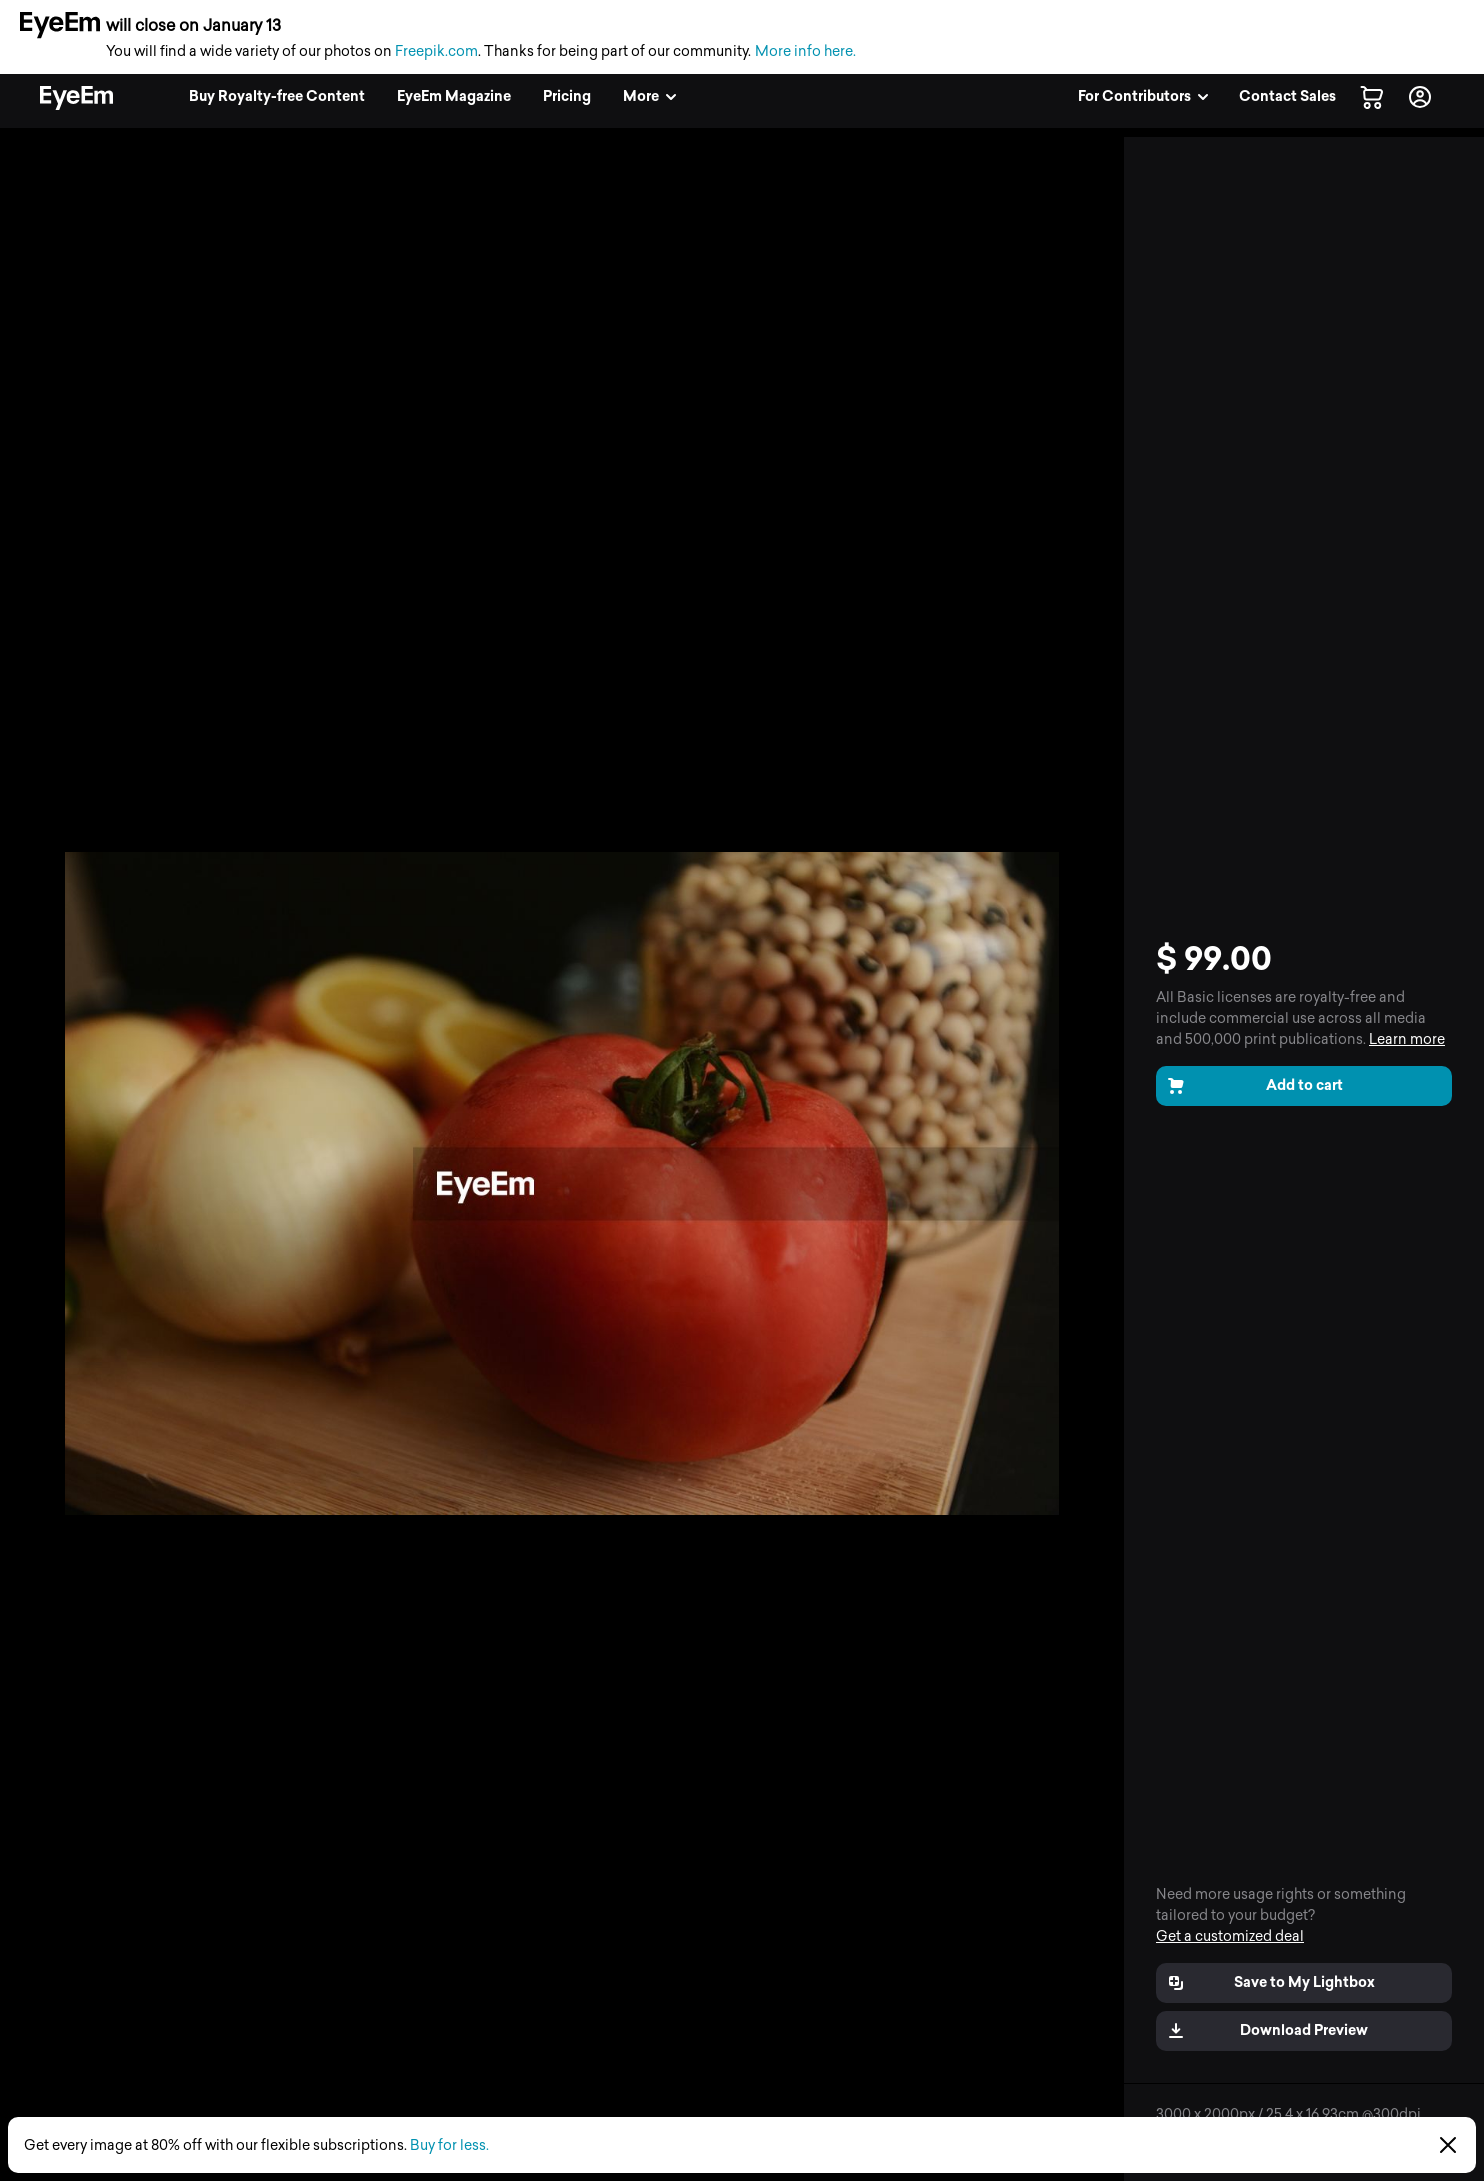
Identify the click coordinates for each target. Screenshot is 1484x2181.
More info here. (805, 51)
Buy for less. (449, 2145)
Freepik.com (436, 51)
